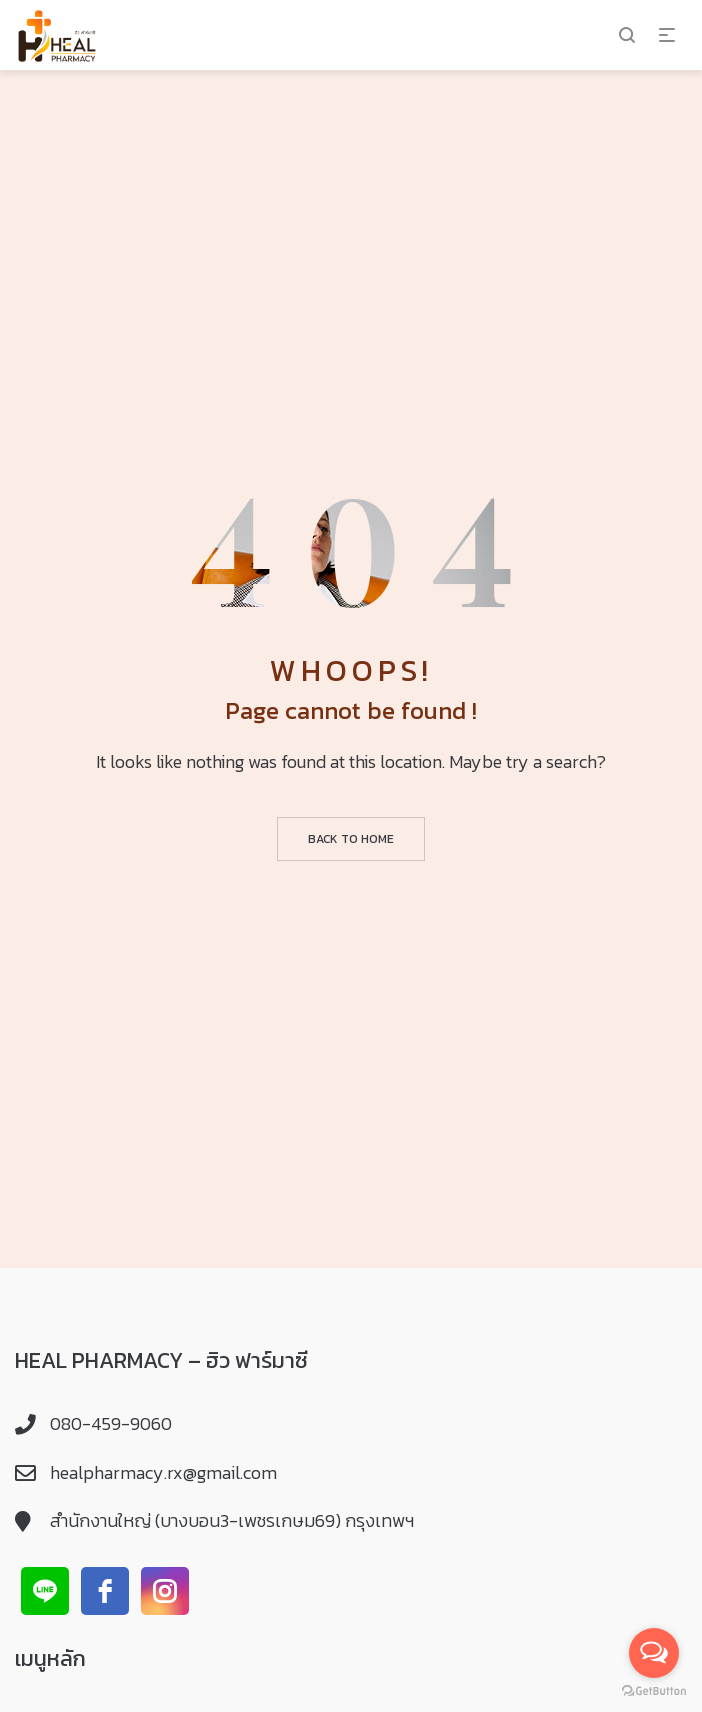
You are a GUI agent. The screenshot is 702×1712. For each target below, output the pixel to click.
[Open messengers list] (654, 1653)
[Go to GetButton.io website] (654, 1691)
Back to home (351, 839)
